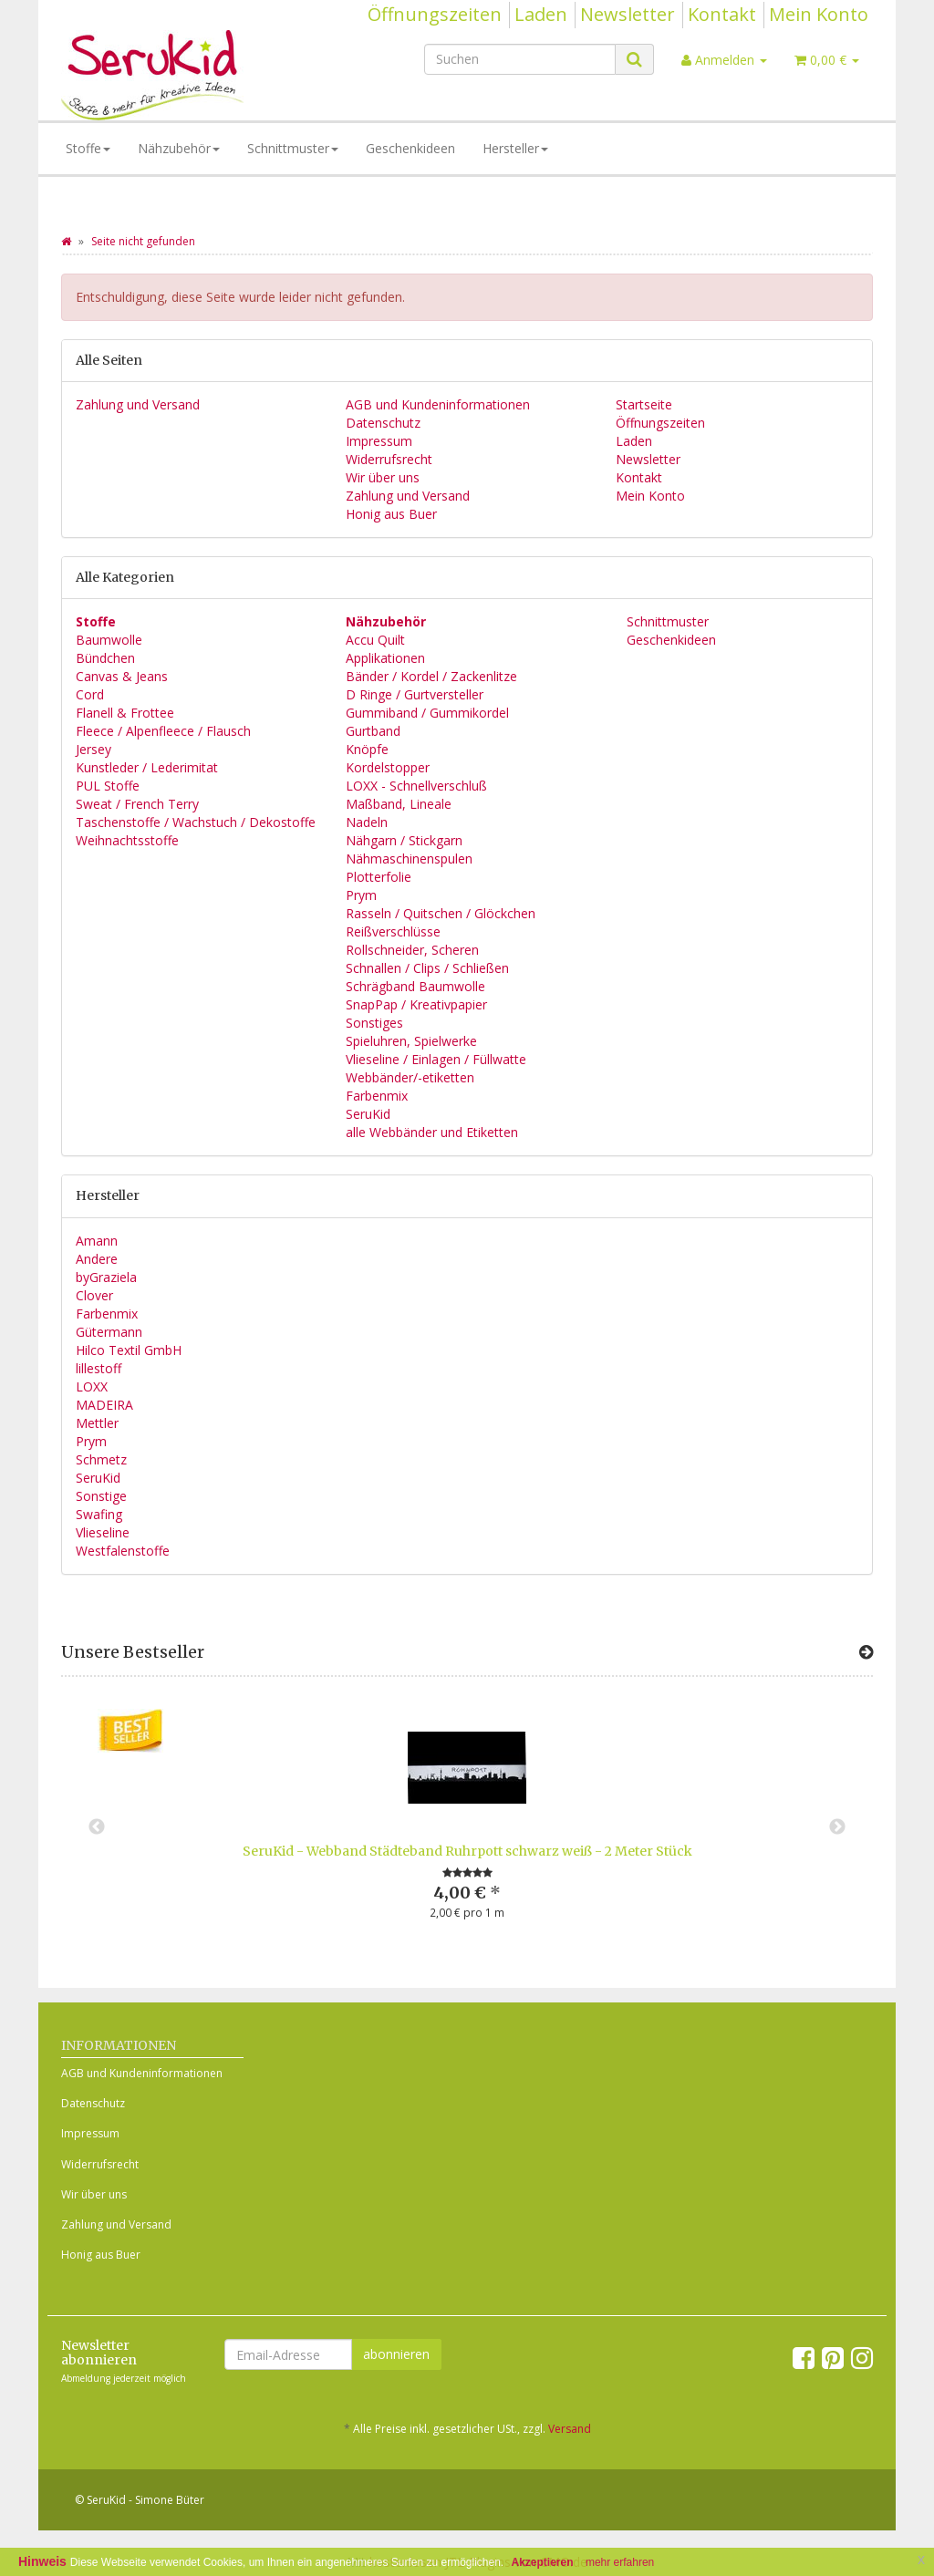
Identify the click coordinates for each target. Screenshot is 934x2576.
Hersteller (515, 148)
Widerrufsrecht (389, 459)
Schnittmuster (292, 148)
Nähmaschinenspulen (409, 858)
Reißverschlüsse (393, 931)
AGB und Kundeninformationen (438, 404)
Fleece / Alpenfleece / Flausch (163, 731)
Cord (90, 694)
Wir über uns (383, 477)
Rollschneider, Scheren (412, 949)
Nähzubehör (179, 148)
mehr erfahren (620, 2562)
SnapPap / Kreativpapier (416, 1004)
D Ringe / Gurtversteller (414, 694)
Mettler (97, 1423)
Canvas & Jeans (122, 676)
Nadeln (367, 822)
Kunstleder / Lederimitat (147, 767)
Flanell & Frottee (125, 712)
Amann (97, 1240)
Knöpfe (367, 749)
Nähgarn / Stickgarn (404, 840)
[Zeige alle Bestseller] (866, 1652)
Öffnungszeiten (435, 14)
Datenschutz (383, 422)
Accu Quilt (375, 639)
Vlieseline (103, 1532)
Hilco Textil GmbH (129, 1350)
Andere (97, 1258)
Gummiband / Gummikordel (427, 712)
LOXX (92, 1386)
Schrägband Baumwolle (415, 986)
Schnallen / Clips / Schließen (427, 968)
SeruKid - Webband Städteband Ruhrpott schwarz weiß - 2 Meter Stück (467, 1851)
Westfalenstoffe (123, 1550)
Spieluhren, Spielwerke (411, 1041)
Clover (94, 1295)
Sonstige (101, 1496)
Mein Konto (818, 14)
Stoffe (88, 148)
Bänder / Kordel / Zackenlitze (431, 676)
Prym (361, 895)
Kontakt (722, 14)
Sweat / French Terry (137, 803)
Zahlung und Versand (138, 404)
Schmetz (101, 1459)
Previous (97, 1827)
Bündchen (105, 658)
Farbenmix (377, 1095)
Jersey (93, 749)
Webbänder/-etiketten (410, 1077)
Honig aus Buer (391, 513)
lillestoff (98, 1368)
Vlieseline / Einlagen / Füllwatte (436, 1059)
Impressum (379, 441)
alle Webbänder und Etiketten (432, 1132)
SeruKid (368, 1113)
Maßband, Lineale (398, 803)
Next (837, 1827)
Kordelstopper (388, 767)
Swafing (99, 1514)
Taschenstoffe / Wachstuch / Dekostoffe (196, 822)
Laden (540, 14)
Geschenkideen (410, 148)
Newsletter (627, 14)
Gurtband (373, 731)
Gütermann (109, 1331)
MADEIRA (104, 1404)
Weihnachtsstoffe (127, 840)
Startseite (644, 404)
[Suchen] (520, 59)
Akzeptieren (543, 2562)
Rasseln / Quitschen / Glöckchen (440, 913)
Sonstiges (374, 1022)
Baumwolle (109, 639)
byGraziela (106, 1277)
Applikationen (385, 658)
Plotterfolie (378, 876)
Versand (569, 2428)
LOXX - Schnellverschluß (416, 785)
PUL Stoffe (108, 785)
